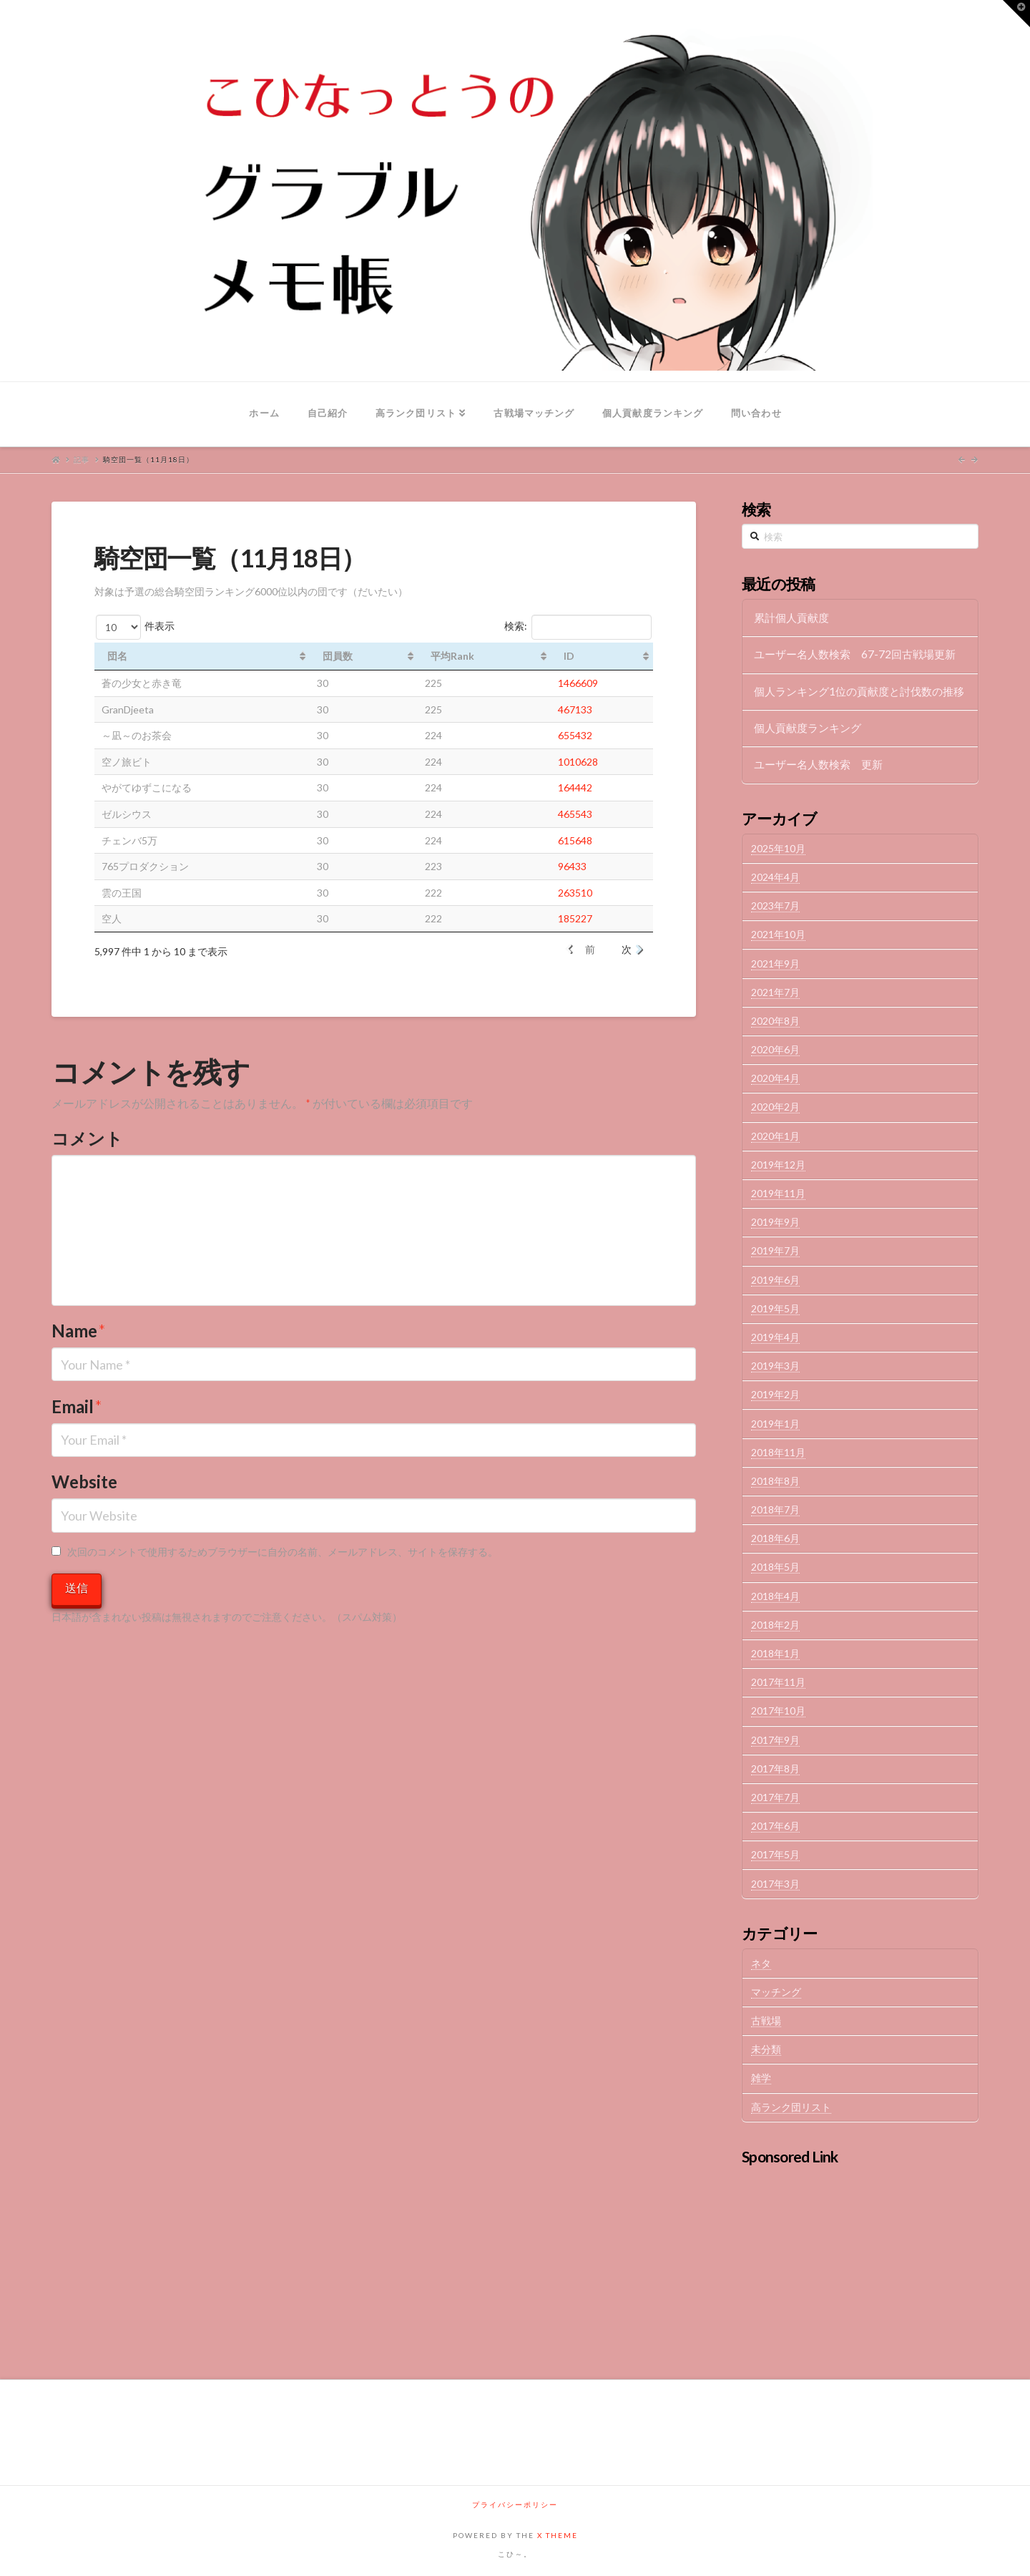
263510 (575, 893)
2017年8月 (775, 1768)
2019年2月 (775, 1394)
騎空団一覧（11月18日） (148, 459)
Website (84, 1481)
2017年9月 (775, 1740)
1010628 (578, 762)
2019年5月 (775, 1308)
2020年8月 (775, 1021)
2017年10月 (778, 1710)
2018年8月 (775, 1481)
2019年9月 (775, 1222)
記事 (81, 459)
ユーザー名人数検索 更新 (818, 764)
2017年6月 (775, 1826)
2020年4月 (775, 1078)
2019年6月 (775, 1280)
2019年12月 (778, 1164)
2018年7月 (775, 1509)
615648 (575, 840)
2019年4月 (775, 1337)
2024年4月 (775, 877)
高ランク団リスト (791, 2107)
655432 (575, 735)
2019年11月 (778, 1193)
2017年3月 (775, 1884)
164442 (575, 787)
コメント (87, 1138)
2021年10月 (778, 934)
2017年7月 (775, 1797)
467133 (575, 709)
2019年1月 (775, 1424)
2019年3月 (775, 1366)
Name (79, 1330)
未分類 (766, 2049)
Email (77, 1406)
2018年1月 (775, 1653)
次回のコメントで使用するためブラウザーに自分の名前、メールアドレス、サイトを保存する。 (282, 1552)
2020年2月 (775, 1107)
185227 (575, 918)
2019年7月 (775, 1250)
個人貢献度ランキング (807, 727)
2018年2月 (775, 1625)
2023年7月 (775, 905)
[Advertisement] (860, 2261)
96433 (572, 866)
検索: (578, 627)
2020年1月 (775, 1136)
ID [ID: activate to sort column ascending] (569, 656)
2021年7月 (775, 992)
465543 (575, 814)
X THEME (557, 2535)
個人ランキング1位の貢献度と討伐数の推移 (859, 691)
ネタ (761, 1963)
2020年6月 (775, 1049)
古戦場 (766, 2020)
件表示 (135, 627)
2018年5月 (775, 1567)
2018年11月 (778, 1452)
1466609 (578, 683)
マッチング (776, 1992)
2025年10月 (778, 848)
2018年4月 (775, 1596)
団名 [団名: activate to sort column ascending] (117, 656)
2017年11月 (778, 1682)
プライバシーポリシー (515, 2504)
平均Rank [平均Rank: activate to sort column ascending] (452, 656)
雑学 (761, 2078)
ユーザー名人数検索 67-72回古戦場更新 (855, 654)
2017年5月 (775, 1854)
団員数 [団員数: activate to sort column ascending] (338, 656)
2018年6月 (775, 1538)
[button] (1016, 13)
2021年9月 (775, 963)
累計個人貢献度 (791, 617)
